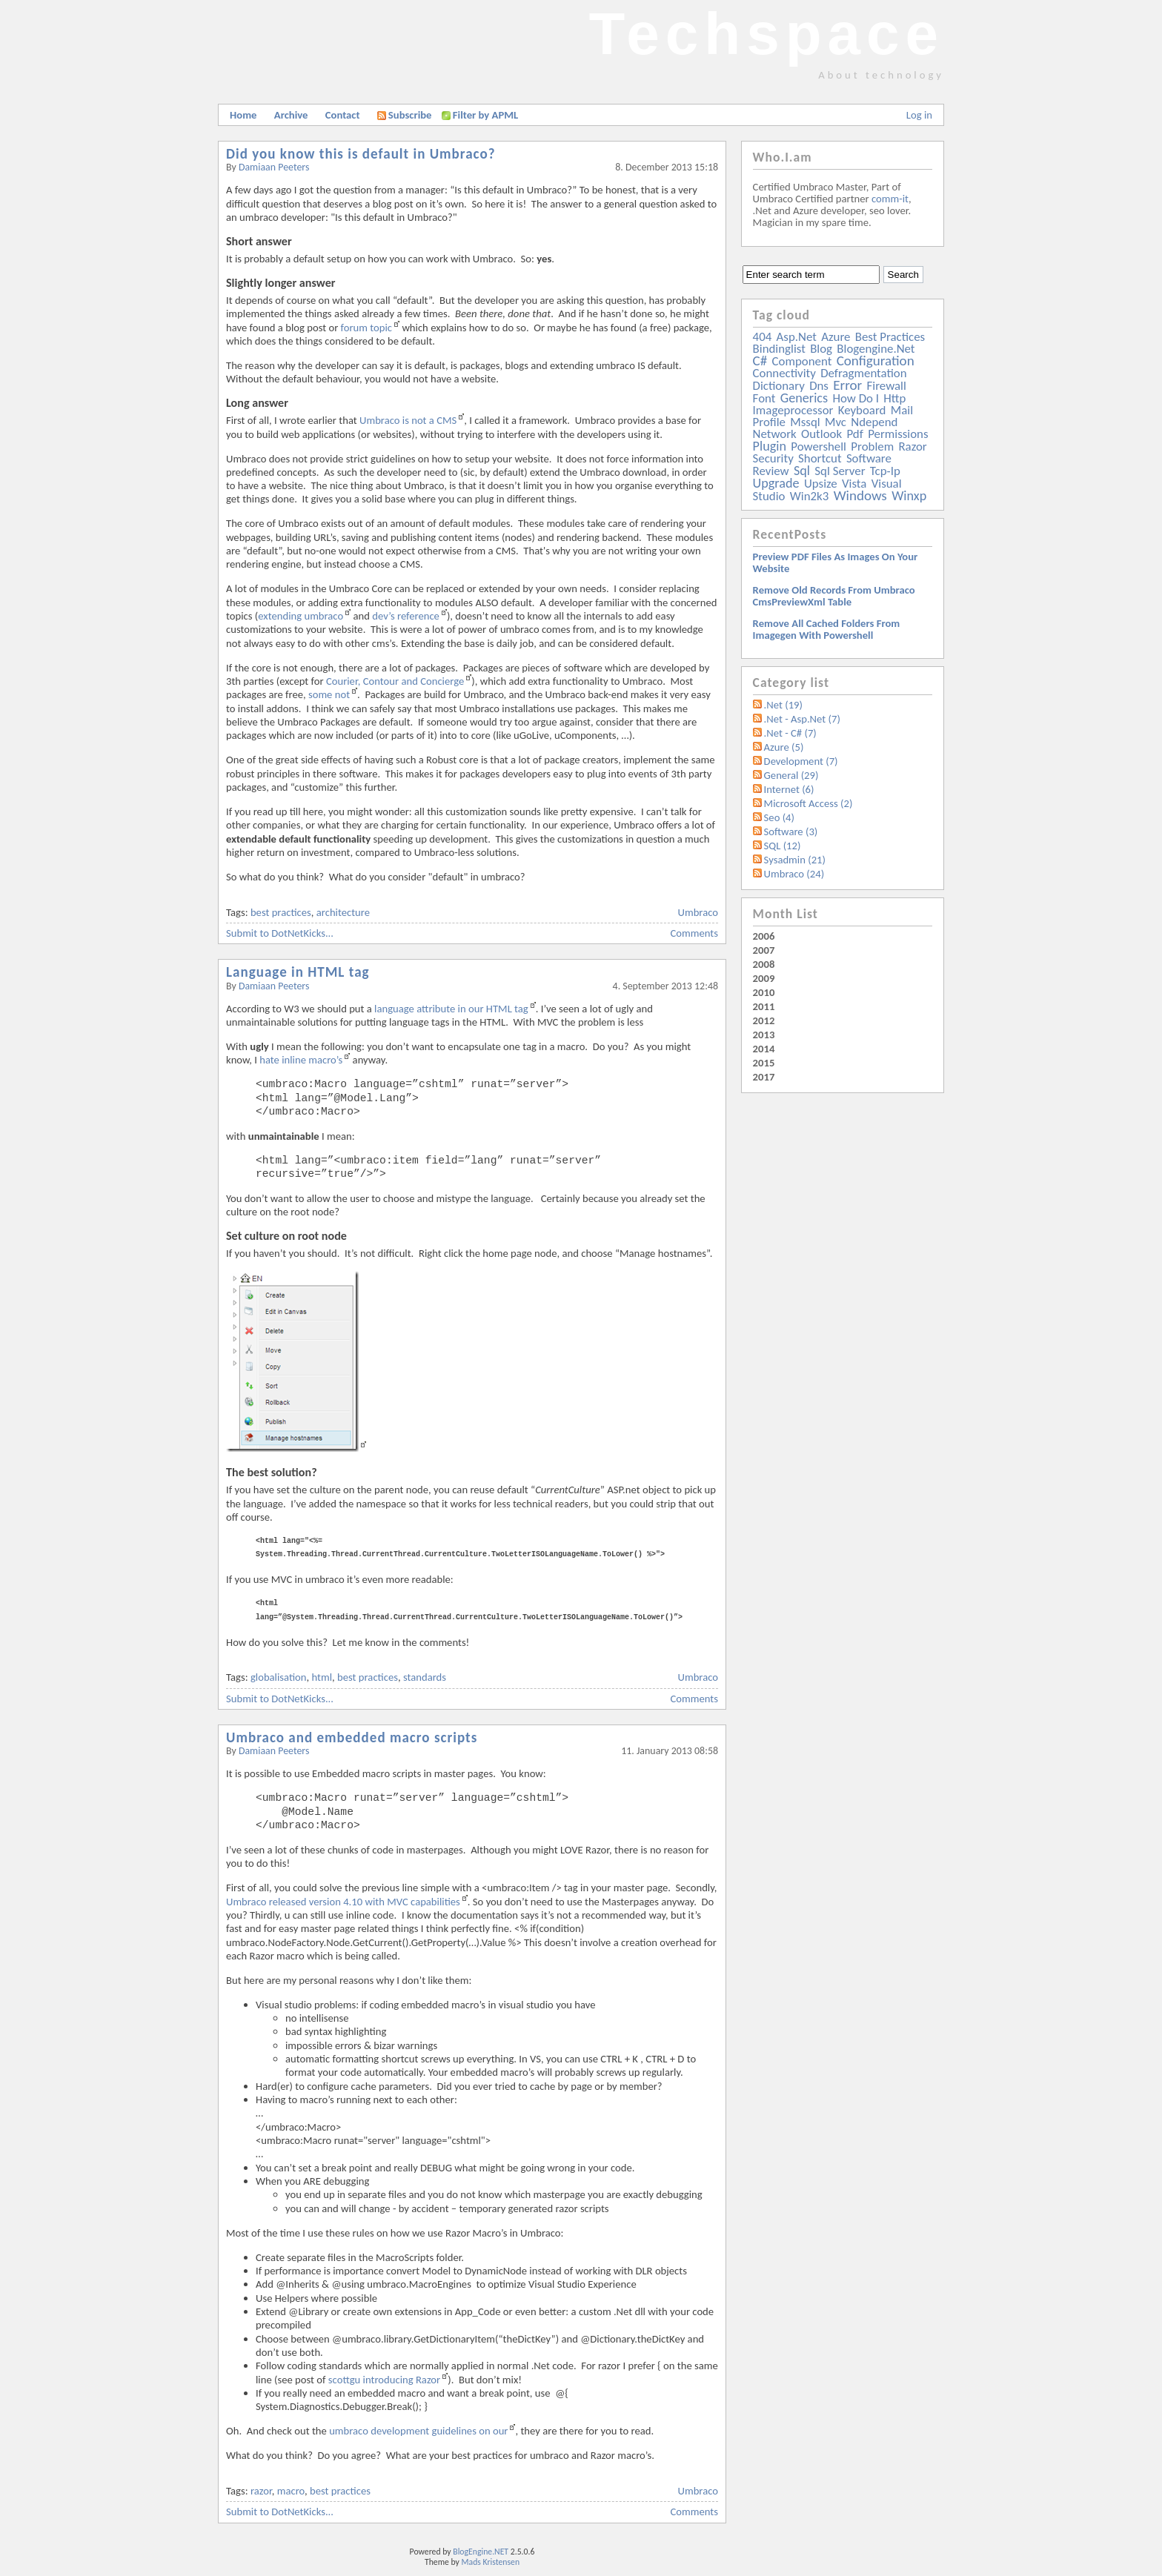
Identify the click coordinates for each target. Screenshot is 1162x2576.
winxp (909, 496)
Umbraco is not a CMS (407, 420)
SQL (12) (782, 845)
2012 (764, 1020)
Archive (291, 115)
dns (819, 386)
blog (821, 348)
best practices (280, 912)
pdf (854, 434)
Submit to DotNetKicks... (279, 933)
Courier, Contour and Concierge (395, 681)
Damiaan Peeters (274, 167)
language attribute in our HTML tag (451, 1008)
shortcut (819, 458)
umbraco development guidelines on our (418, 2430)
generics (804, 398)
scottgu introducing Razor (384, 2379)
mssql (805, 422)
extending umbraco (300, 616)
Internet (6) (789, 789)
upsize (820, 483)
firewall (886, 386)
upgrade (776, 483)
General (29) (791, 775)
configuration (875, 360)
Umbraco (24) (794, 873)
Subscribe (404, 115)
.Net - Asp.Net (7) (802, 719)
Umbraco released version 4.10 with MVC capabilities (343, 1901)
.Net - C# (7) (790, 733)
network (775, 434)
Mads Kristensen (491, 2562)
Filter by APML (485, 115)
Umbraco (698, 912)
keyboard (862, 410)
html (322, 1677)
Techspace (766, 34)
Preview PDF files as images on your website (835, 562)
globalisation (278, 1677)
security (773, 458)
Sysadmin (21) (795, 859)
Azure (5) (784, 747)
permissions (898, 434)
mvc (835, 422)
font (764, 398)
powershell (818, 446)
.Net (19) (783, 704)
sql (802, 470)
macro (291, 2490)
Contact (342, 115)
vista (854, 483)
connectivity (784, 373)
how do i (855, 398)
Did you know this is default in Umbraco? (361, 153)
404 (762, 337)
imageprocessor (793, 410)
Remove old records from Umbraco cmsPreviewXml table (834, 595)
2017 (764, 1077)
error (847, 385)
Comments (694, 933)
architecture (343, 912)
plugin (769, 446)
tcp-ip (885, 471)
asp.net (797, 337)
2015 (764, 1063)
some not (329, 694)
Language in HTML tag (298, 971)
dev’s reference (405, 616)
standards (424, 1677)
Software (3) (791, 831)
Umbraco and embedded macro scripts (351, 1737)
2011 (764, 1006)
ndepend (874, 422)
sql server (839, 471)
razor (261, 2490)
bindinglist (779, 348)
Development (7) (801, 761)
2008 (764, 964)
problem (872, 446)
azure (835, 337)
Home (243, 115)
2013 (764, 1034)
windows (860, 495)
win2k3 (809, 496)
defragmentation (863, 373)
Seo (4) (779, 817)
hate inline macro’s (300, 1059)
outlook (821, 434)
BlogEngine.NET (480, 2551)
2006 (764, 936)
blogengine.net (875, 348)
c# (760, 360)
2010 (764, 992)
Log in (919, 115)
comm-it (890, 198)
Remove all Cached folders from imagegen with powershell (826, 629)
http (894, 398)
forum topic (366, 327)
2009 (764, 978)
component (802, 361)
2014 (764, 1049)
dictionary (779, 386)
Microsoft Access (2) (808, 803)
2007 (764, 950)
